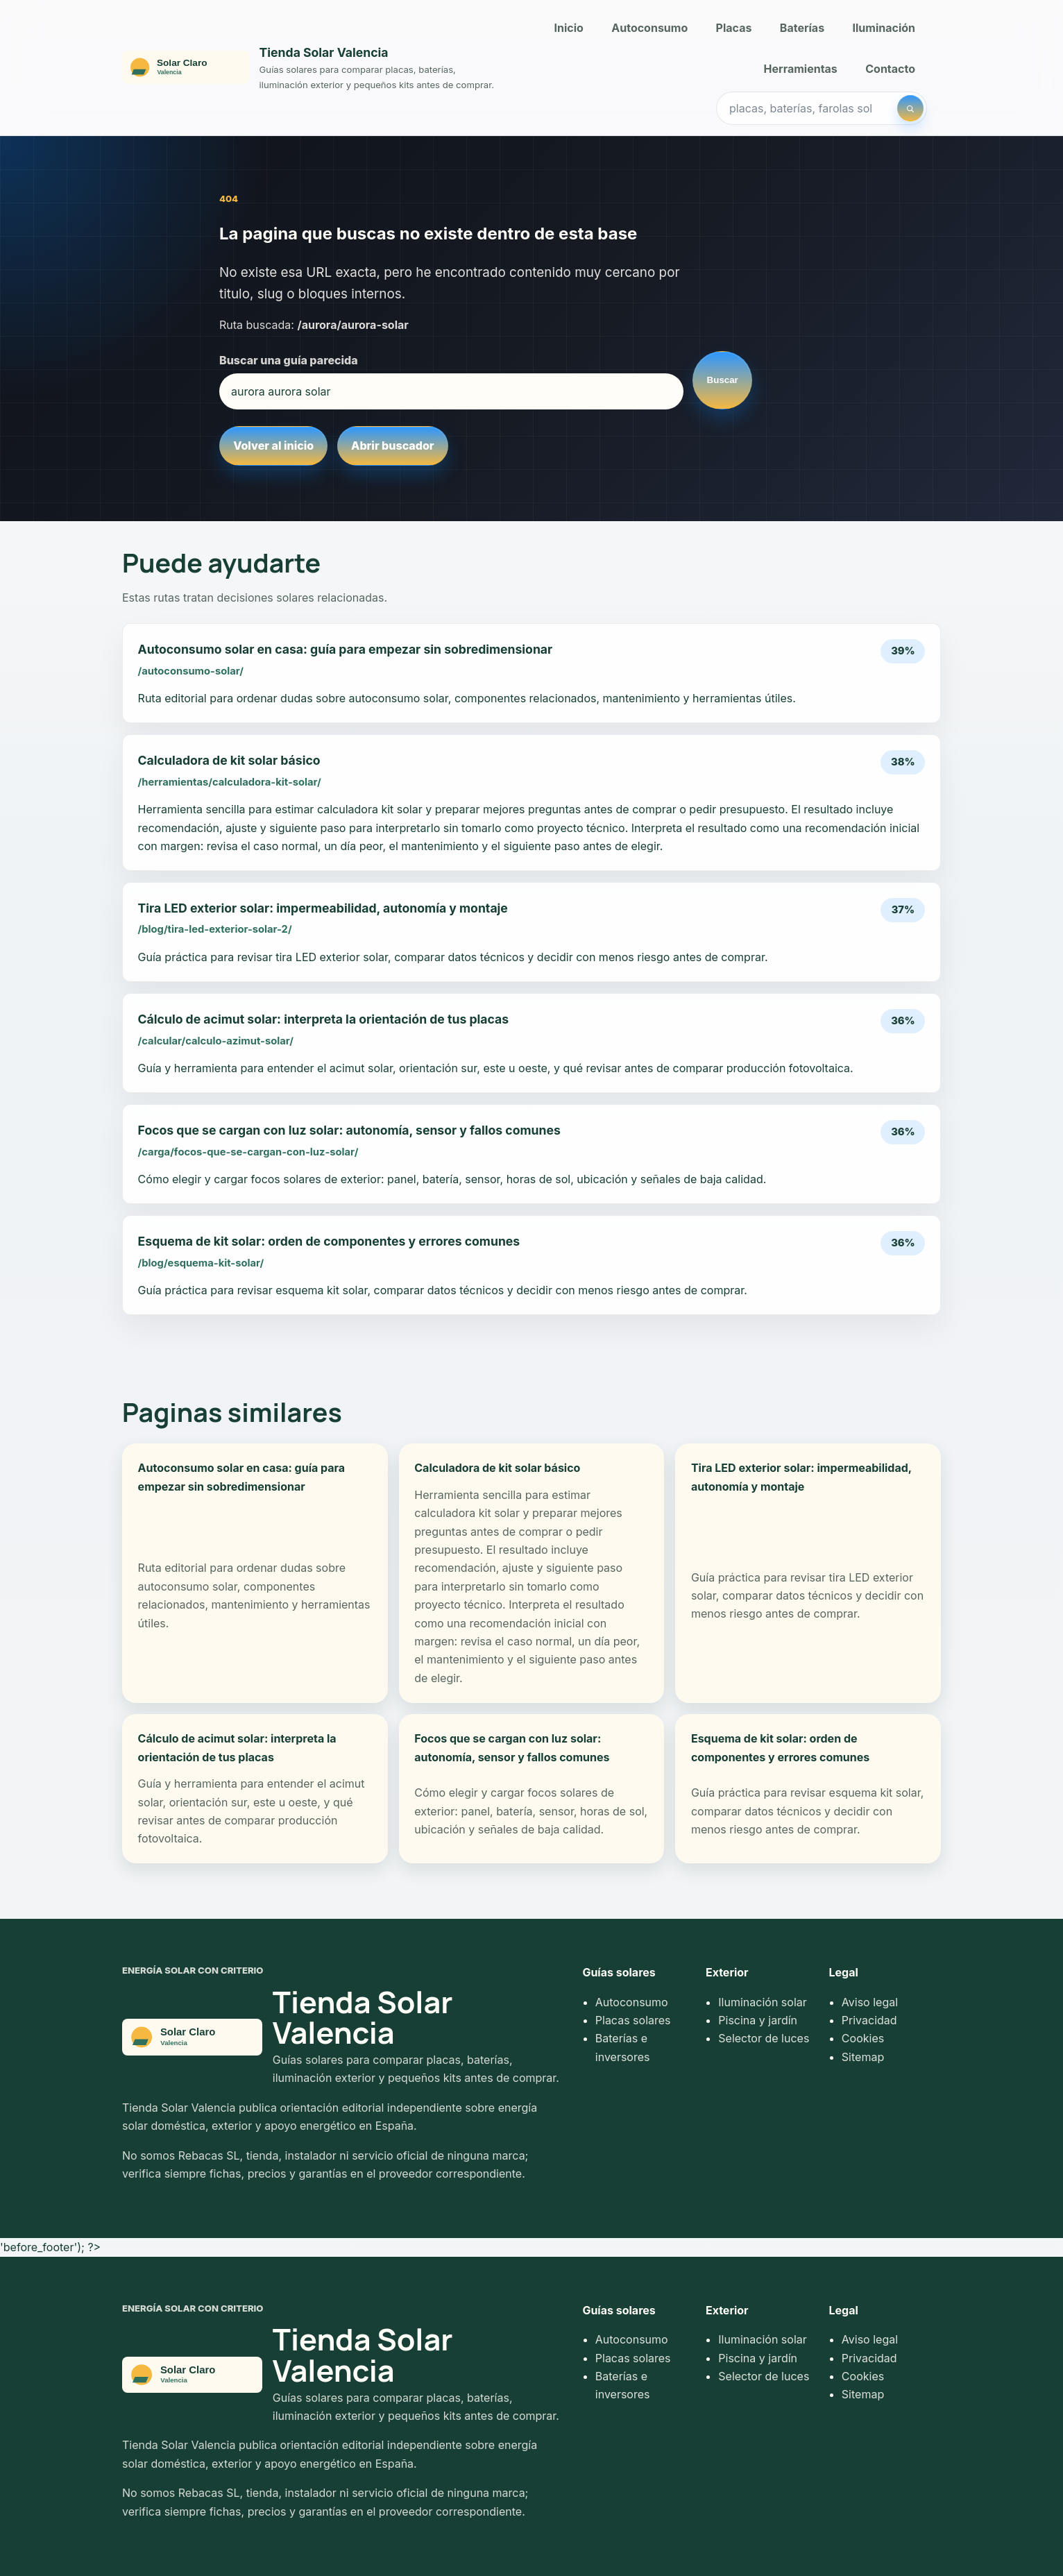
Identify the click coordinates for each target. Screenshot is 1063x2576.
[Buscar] (910, 108)
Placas (734, 28)
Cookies (863, 2038)
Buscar (722, 380)
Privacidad (869, 2020)
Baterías (802, 28)
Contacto (890, 69)
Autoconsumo (649, 28)
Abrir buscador (392, 445)
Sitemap (863, 2057)
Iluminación (884, 28)
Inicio (569, 28)
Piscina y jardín (757, 2020)
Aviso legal (870, 2002)
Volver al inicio (273, 445)
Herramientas (800, 69)
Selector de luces (763, 2038)
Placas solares (633, 2020)
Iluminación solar (762, 2002)
